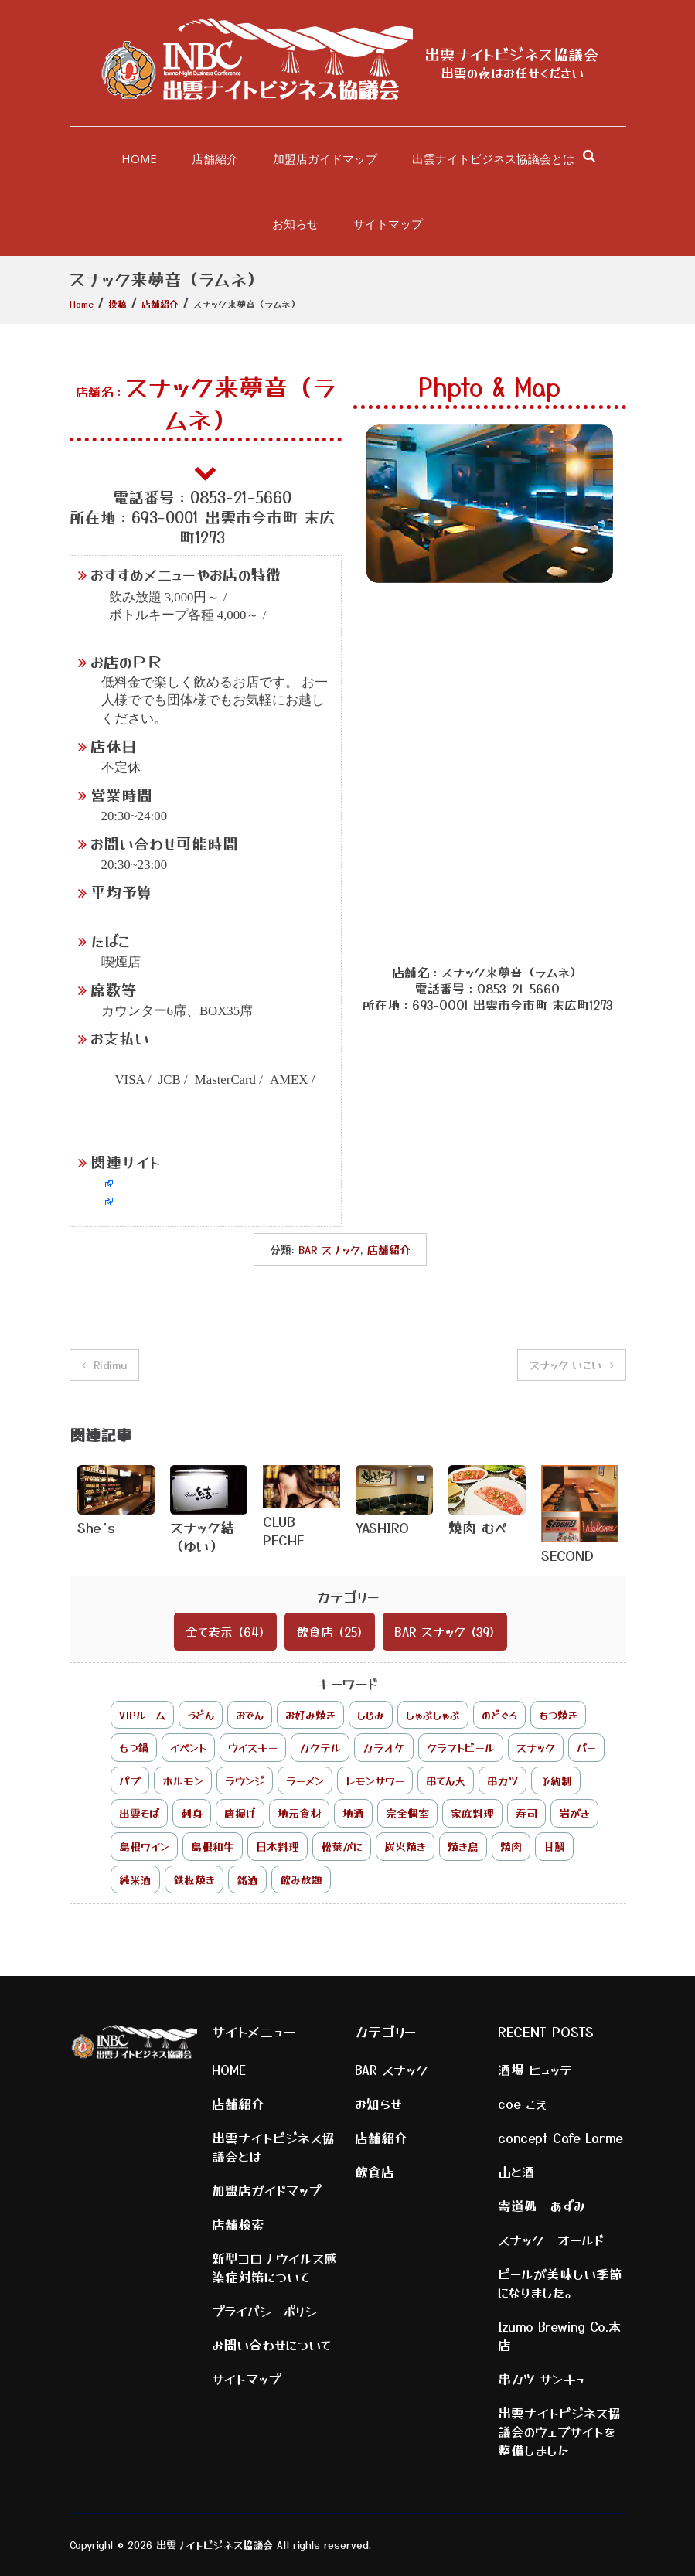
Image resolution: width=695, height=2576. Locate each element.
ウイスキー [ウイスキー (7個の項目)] (253, 1747)
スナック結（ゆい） (202, 1536)
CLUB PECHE (284, 1530)
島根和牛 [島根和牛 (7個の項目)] (212, 1846)
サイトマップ (388, 223)
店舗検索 (238, 2224)
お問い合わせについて (272, 2345)
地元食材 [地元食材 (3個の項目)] (299, 1813)
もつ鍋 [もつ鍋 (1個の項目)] (133, 1747)
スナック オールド (551, 2239)
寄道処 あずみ (541, 2205)
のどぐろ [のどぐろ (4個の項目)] (499, 1714)
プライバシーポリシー (270, 2311)
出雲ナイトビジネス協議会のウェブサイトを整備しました (559, 2431)
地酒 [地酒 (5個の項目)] (353, 1813)
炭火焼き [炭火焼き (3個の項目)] (405, 1846)
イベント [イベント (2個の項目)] (188, 1747)
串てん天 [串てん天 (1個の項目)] (445, 1780)
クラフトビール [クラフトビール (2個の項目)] (461, 1747)
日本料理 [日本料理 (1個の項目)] (277, 1846)
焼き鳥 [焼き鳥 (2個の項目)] (463, 1846)
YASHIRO (382, 1527)
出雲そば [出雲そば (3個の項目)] (139, 1813)
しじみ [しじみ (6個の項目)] (370, 1714)
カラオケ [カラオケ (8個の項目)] (384, 1747)
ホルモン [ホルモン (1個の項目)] (182, 1780)
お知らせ (295, 223)
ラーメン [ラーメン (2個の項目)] (305, 1780)
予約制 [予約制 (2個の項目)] (556, 1780)
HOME (139, 158)
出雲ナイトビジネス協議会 (511, 54)
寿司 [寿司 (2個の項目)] (526, 1813)
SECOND (567, 1555)
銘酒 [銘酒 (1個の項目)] (247, 1879)
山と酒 (516, 2171)
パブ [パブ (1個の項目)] (130, 1780)
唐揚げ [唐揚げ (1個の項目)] (240, 1813)
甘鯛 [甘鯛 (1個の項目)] (554, 1846)
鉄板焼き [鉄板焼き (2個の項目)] (194, 1879)
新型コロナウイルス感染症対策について (274, 2267)
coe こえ (522, 2103)
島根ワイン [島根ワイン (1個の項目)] (144, 1846)
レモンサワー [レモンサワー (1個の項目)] (375, 1780)
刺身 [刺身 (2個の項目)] (192, 1813)
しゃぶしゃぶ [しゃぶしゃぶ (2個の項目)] (433, 1714)
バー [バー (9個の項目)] (586, 1747)
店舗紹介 (215, 158)
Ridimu (110, 1364)
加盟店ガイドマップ (325, 158)
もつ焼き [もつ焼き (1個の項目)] (558, 1714)
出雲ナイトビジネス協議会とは (493, 158)
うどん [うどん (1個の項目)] (200, 1714)
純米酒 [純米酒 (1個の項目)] (135, 1879)
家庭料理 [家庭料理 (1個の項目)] (472, 1813)
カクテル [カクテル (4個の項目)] (320, 1747)
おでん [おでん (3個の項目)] (250, 1714)
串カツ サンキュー (547, 2379)
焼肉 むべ (477, 1527)
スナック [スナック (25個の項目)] (535, 1747)
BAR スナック (329, 1249)
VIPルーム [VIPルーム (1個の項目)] (142, 1714)
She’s (96, 1527)
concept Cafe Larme (560, 2137)
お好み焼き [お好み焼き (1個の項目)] (310, 1714)
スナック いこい (566, 1364)
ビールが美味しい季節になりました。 (560, 2283)
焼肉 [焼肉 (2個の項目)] (511, 1846)
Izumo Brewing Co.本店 (560, 2335)
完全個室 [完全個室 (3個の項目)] (407, 1813)
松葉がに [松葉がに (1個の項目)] (342, 1846)
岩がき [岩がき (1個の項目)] (574, 1813)
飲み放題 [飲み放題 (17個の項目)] (301, 1879)
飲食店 (314, 1631)
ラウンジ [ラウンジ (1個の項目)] (244, 1780)
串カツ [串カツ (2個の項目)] (502, 1780)
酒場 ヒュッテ (535, 2069)
